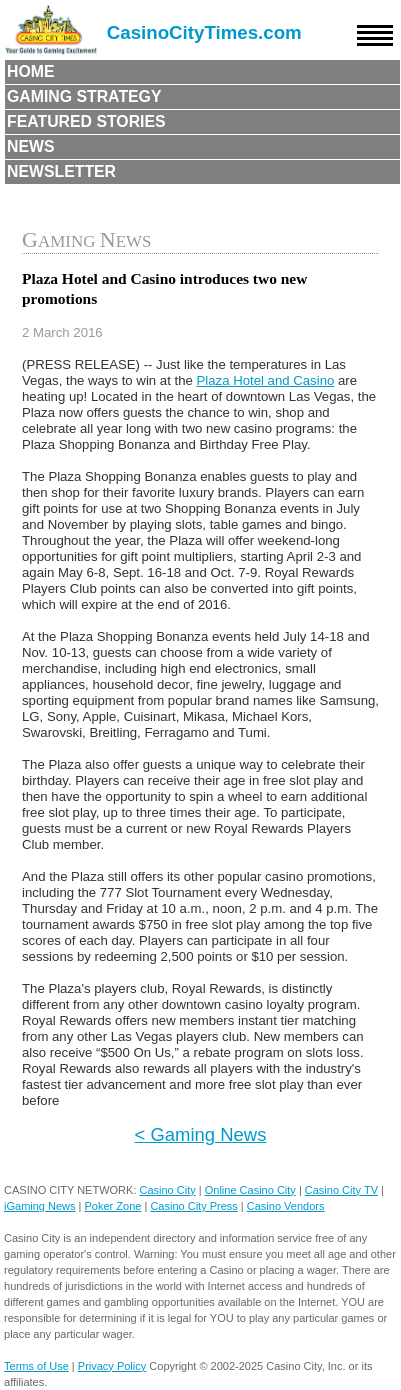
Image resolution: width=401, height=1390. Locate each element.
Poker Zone (113, 1206)
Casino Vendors (286, 1206)
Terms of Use (36, 1366)
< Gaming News (201, 1134)
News (31, 146)
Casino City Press (193, 1206)
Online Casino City (250, 1190)
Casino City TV (341, 1190)
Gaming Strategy (84, 96)
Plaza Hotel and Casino (265, 380)
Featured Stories (86, 121)
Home (31, 71)
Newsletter (61, 171)
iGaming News (40, 1206)
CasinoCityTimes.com (204, 32)
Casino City (168, 1190)
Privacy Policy (112, 1366)
